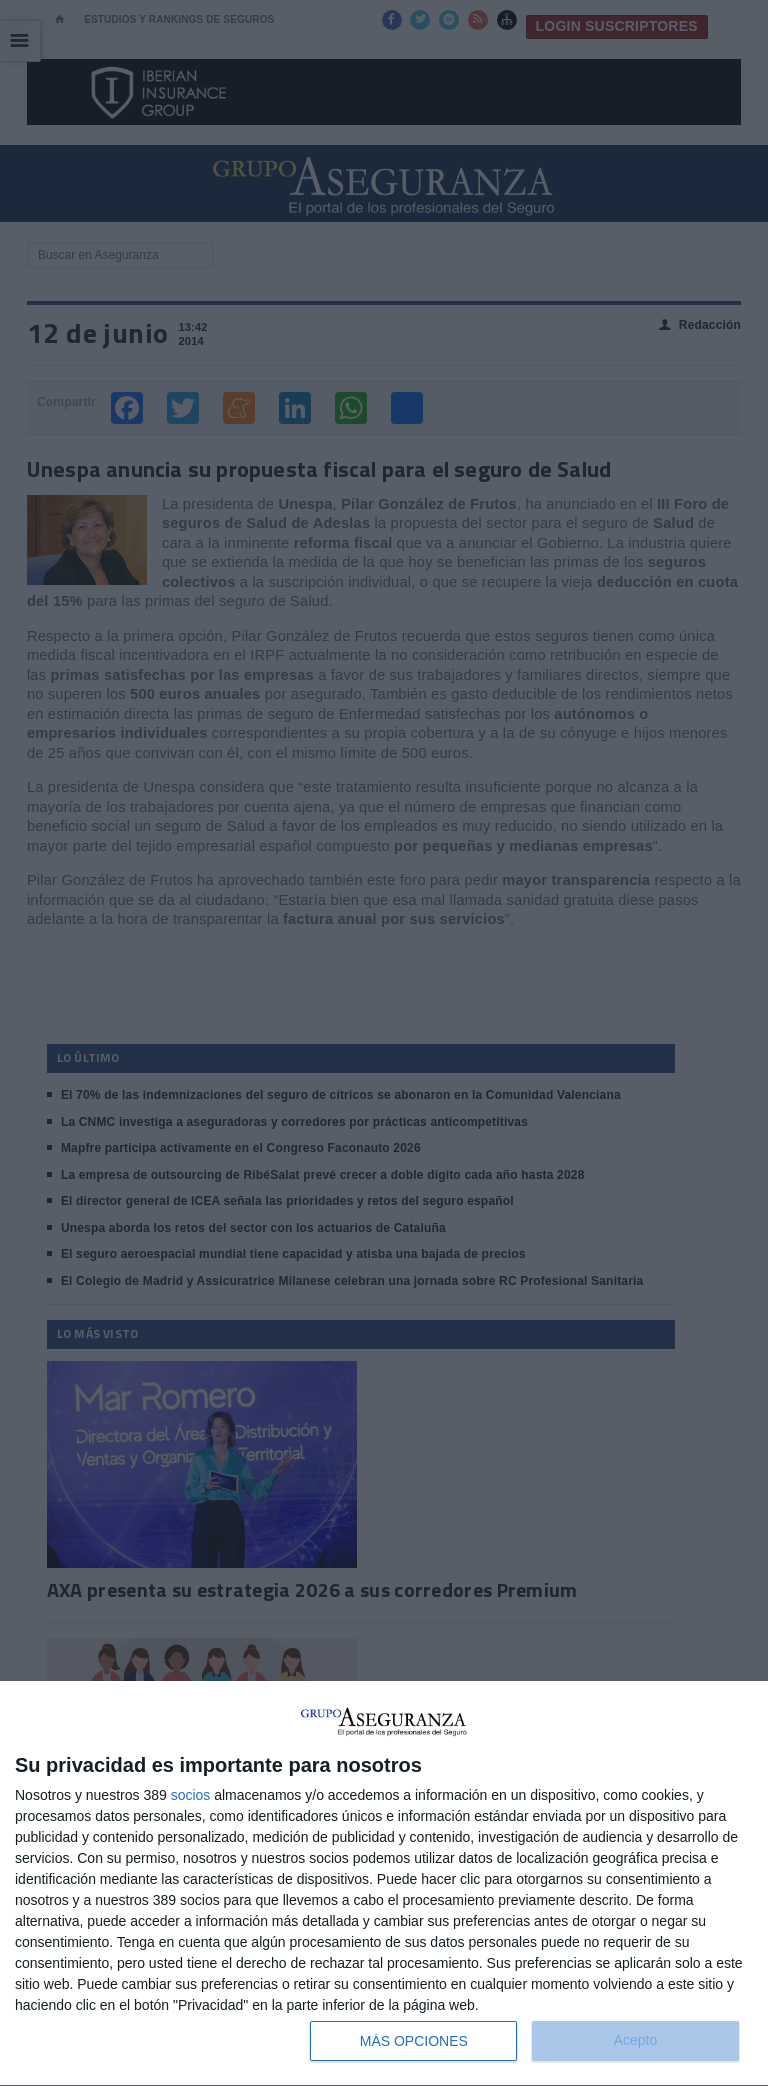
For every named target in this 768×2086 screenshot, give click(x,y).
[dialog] (384, 1884)
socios (191, 1795)
